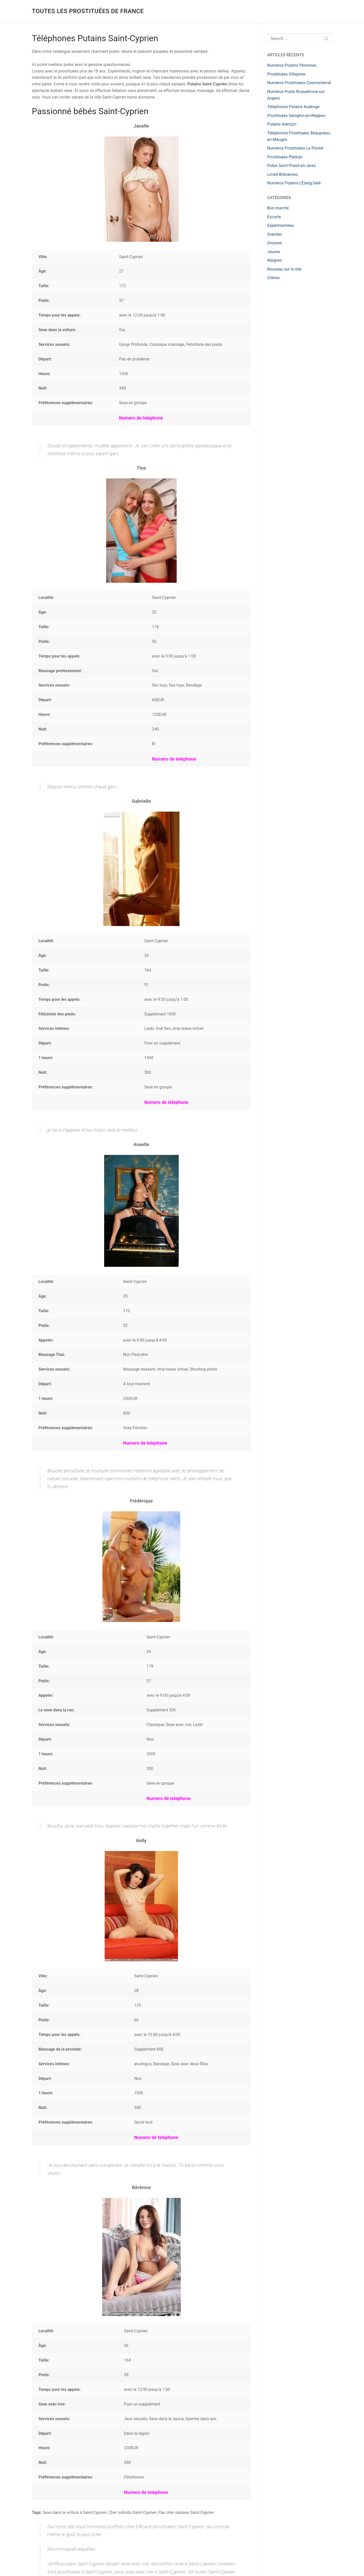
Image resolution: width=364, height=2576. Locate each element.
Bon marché (278, 208)
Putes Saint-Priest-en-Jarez (291, 165)
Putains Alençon (282, 124)
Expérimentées (280, 225)
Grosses (274, 242)
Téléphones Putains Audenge (293, 106)
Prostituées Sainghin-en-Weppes (296, 115)
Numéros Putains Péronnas (291, 65)
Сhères (273, 277)
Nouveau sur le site (284, 269)
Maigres (274, 260)
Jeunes (273, 251)
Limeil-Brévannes (282, 174)
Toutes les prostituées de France (88, 11)
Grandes (274, 234)
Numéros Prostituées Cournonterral (299, 82)
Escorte (274, 216)
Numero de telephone (141, 418)
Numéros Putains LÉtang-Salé (294, 183)
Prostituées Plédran (284, 157)
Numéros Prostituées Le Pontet (295, 148)
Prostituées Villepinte (286, 74)
